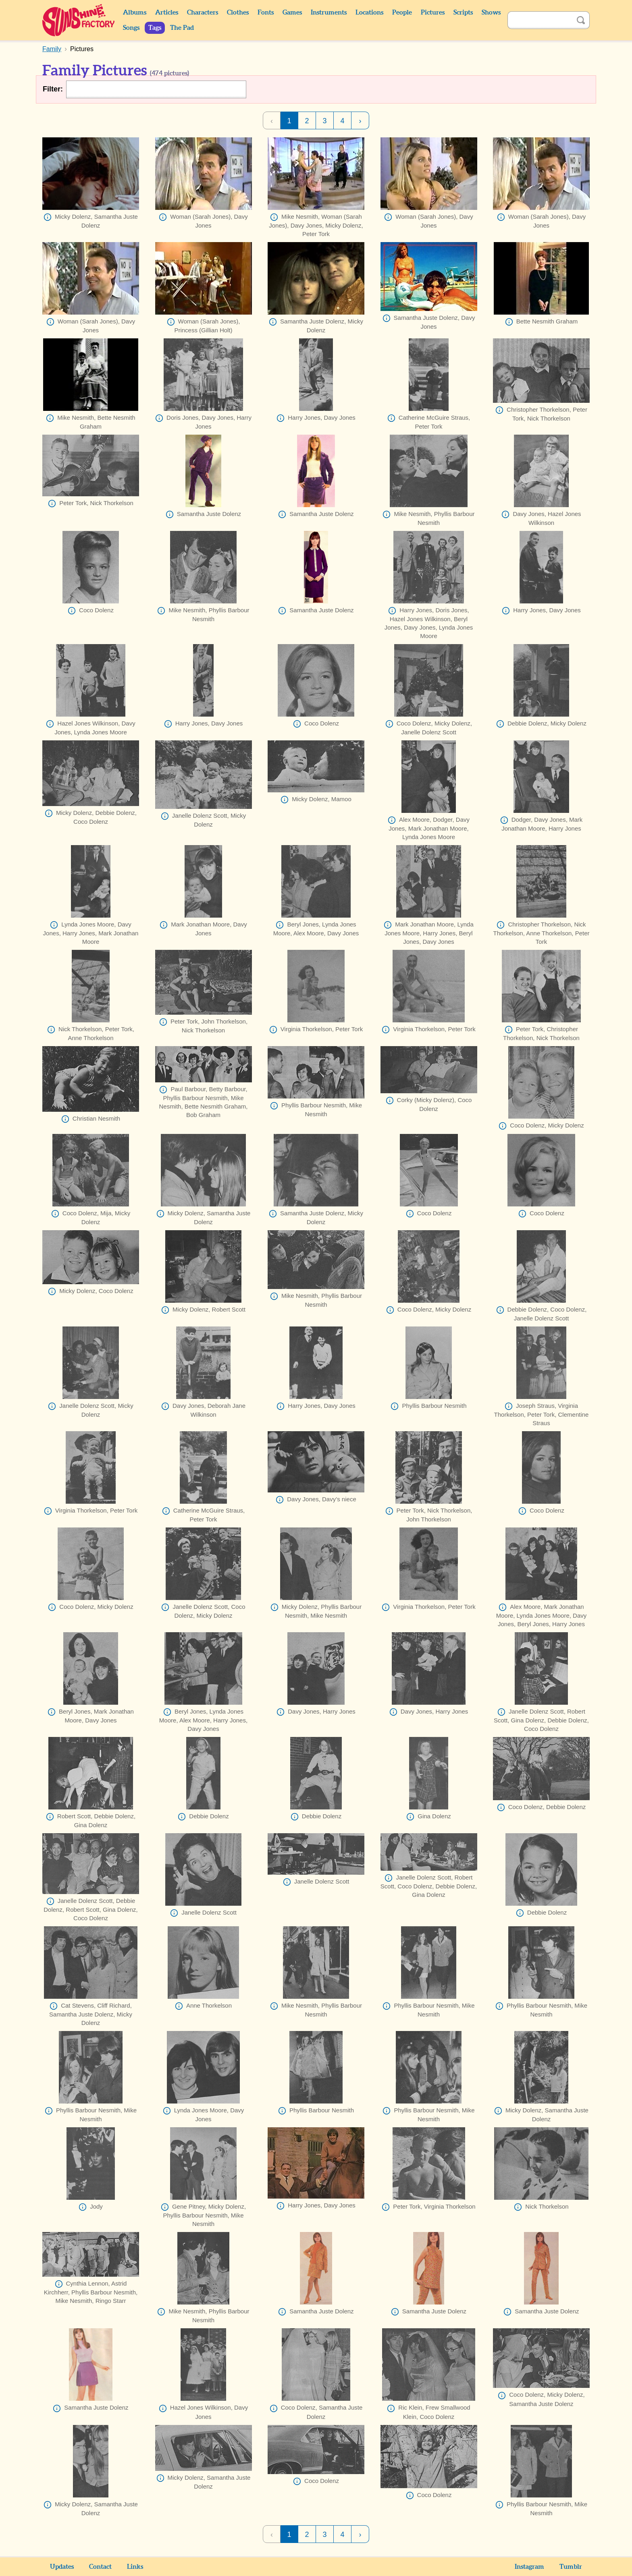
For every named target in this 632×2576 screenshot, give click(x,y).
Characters (202, 12)
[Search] (539, 20)
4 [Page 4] (342, 121)
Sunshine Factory (78, 20)
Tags (154, 28)
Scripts (463, 12)
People (402, 12)
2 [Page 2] (307, 121)
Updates (62, 2567)
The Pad (182, 28)
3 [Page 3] (324, 121)
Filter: (53, 89)
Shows (491, 12)
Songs (131, 28)
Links (135, 2567)
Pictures (433, 12)
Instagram (529, 2567)
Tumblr (570, 2567)
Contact (100, 2567)
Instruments (329, 12)
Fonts (266, 12)
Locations (369, 12)
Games (292, 12)
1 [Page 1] (289, 121)
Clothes (238, 12)
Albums (134, 12)
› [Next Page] (360, 121)
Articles (166, 12)
